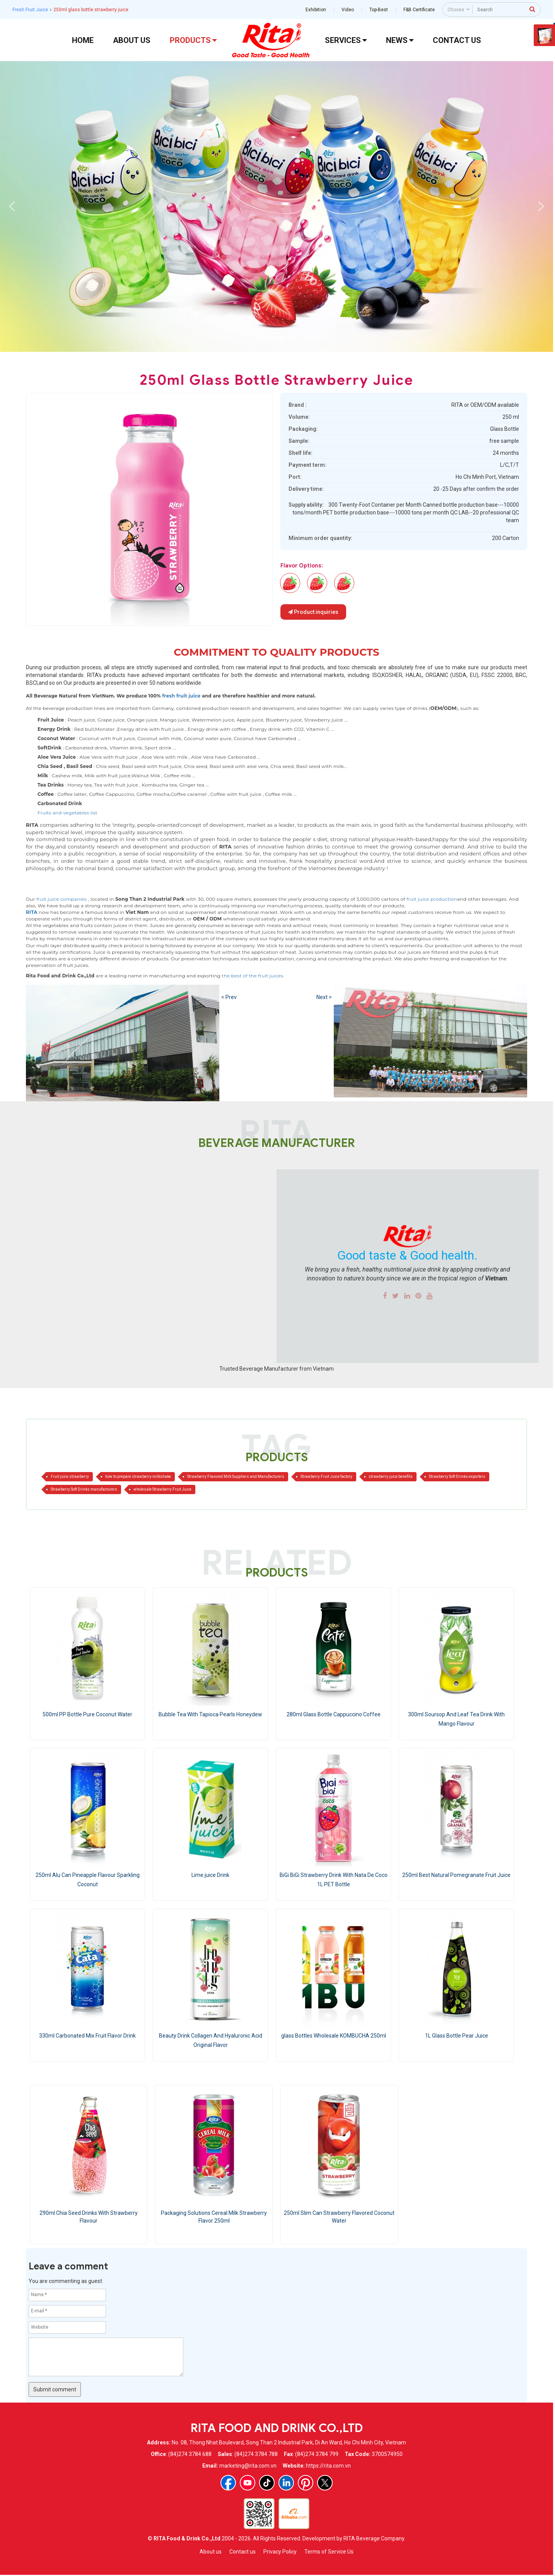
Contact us (242, 2552)
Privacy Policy (280, 2552)
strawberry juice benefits (391, 1476)
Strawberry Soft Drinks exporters (457, 1476)
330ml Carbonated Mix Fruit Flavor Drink (87, 2036)
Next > (324, 997)
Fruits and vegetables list (67, 813)
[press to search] (532, 9)
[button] (12, 206)
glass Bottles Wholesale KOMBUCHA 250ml (333, 2036)
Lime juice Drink (210, 1875)
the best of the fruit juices (252, 976)
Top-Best (378, 9)
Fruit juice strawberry (70, 1476)
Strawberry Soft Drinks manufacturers (84, 1489)
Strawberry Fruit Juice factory (326, 1476)
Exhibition (316, 9)
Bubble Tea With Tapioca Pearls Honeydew (210, 1714)
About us (211, 2552)
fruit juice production (431, 899)
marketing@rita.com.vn (248, 2466)
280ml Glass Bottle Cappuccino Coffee (334, 1714)
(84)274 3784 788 (256, 2454)
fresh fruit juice (181, 696)
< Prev (229, 997)
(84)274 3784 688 (190, 2454)
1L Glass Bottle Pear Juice (456, 2036)
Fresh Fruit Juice (30, 9)
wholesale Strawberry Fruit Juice (162, 1489)
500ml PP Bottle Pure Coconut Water (87, 1714)
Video (348, 9)
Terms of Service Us (328, 2552)
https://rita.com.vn (328, 2466)
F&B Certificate (419, 9)
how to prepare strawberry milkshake (138, 1476)
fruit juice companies (61, 899)
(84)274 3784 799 (316, 2454)
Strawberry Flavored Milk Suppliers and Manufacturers (235, 1476)
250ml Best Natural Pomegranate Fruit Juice (456, 1875)
